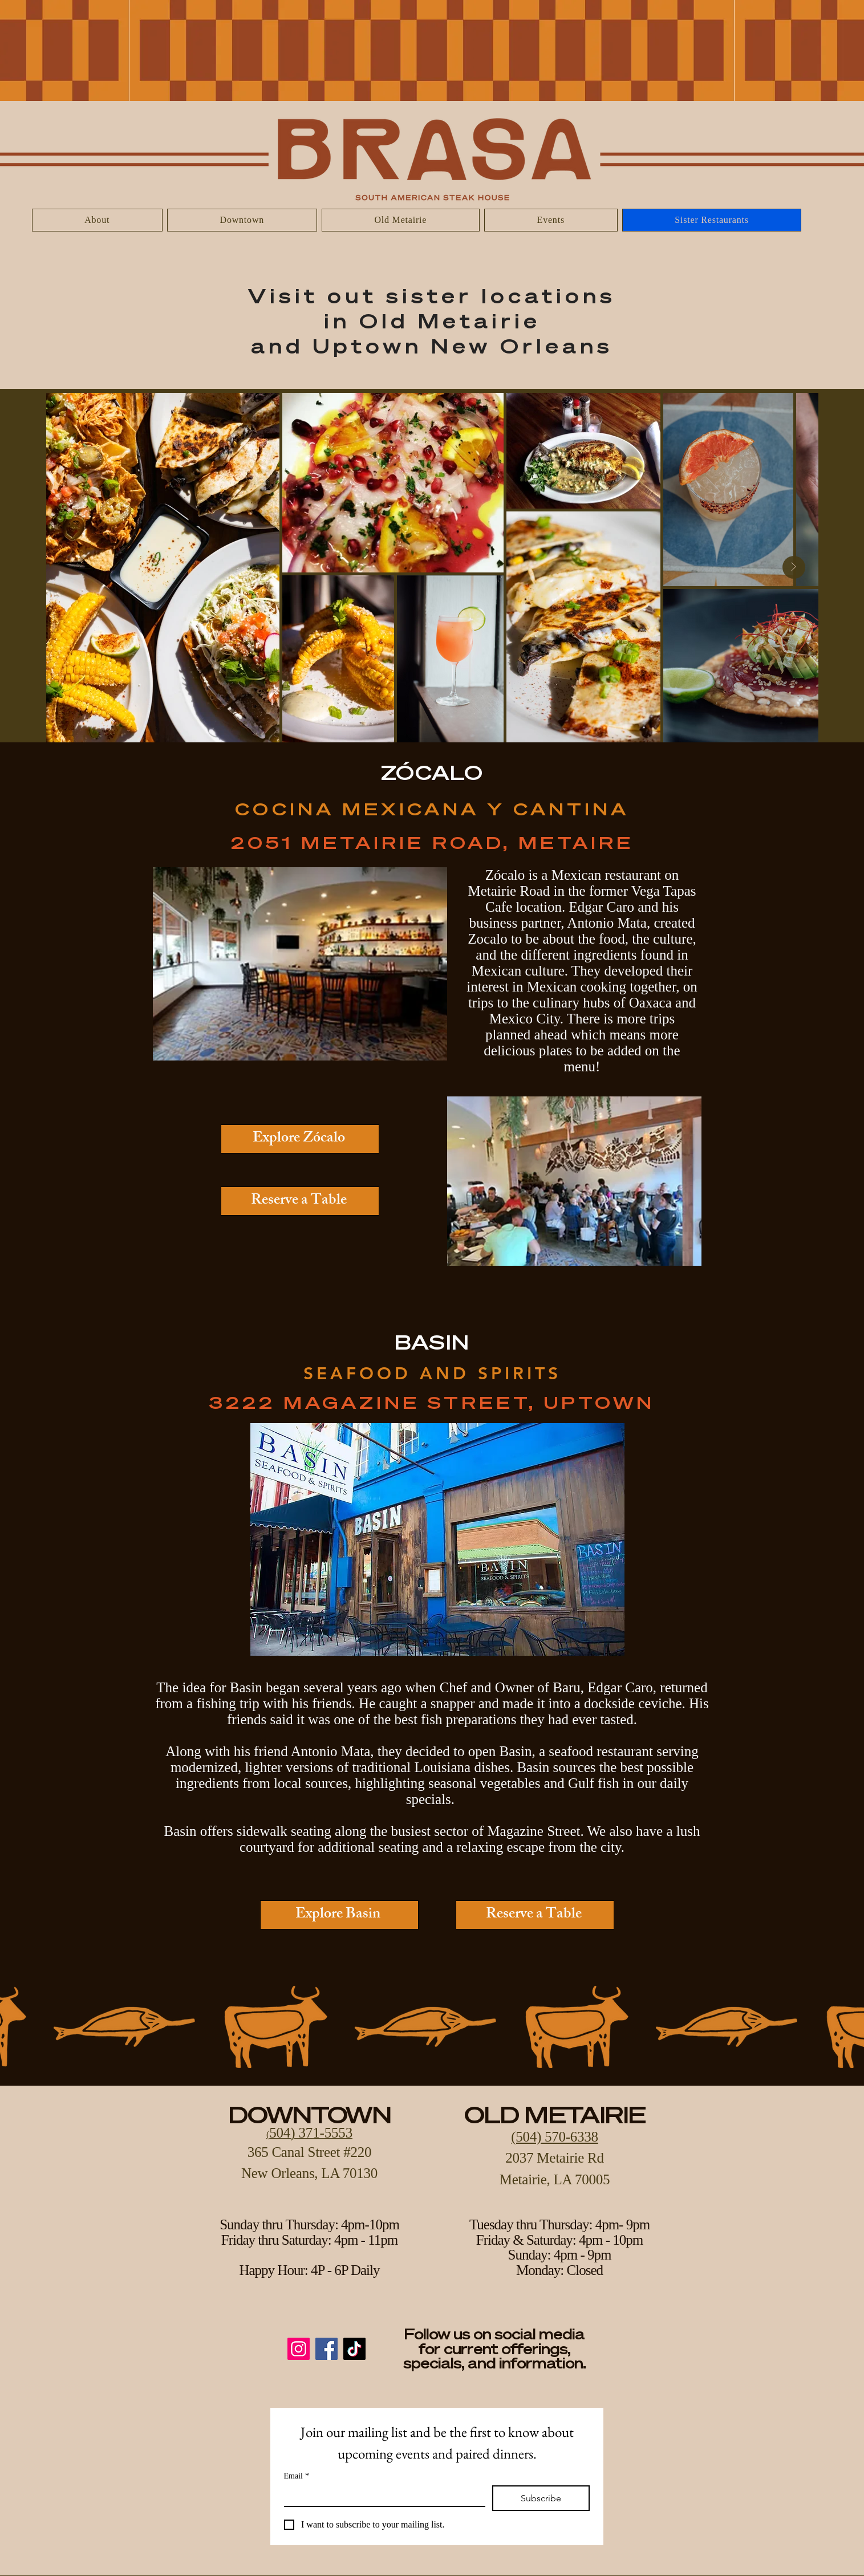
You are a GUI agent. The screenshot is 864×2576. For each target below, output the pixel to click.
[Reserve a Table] (300, 1201)
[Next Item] (793, 567)
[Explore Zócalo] (300, 1138)
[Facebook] (326, 2349)
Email (296, 2476)
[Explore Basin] (339, 1914)
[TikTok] (354, 2349)
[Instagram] (298, 2349)
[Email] (381, 2495)
